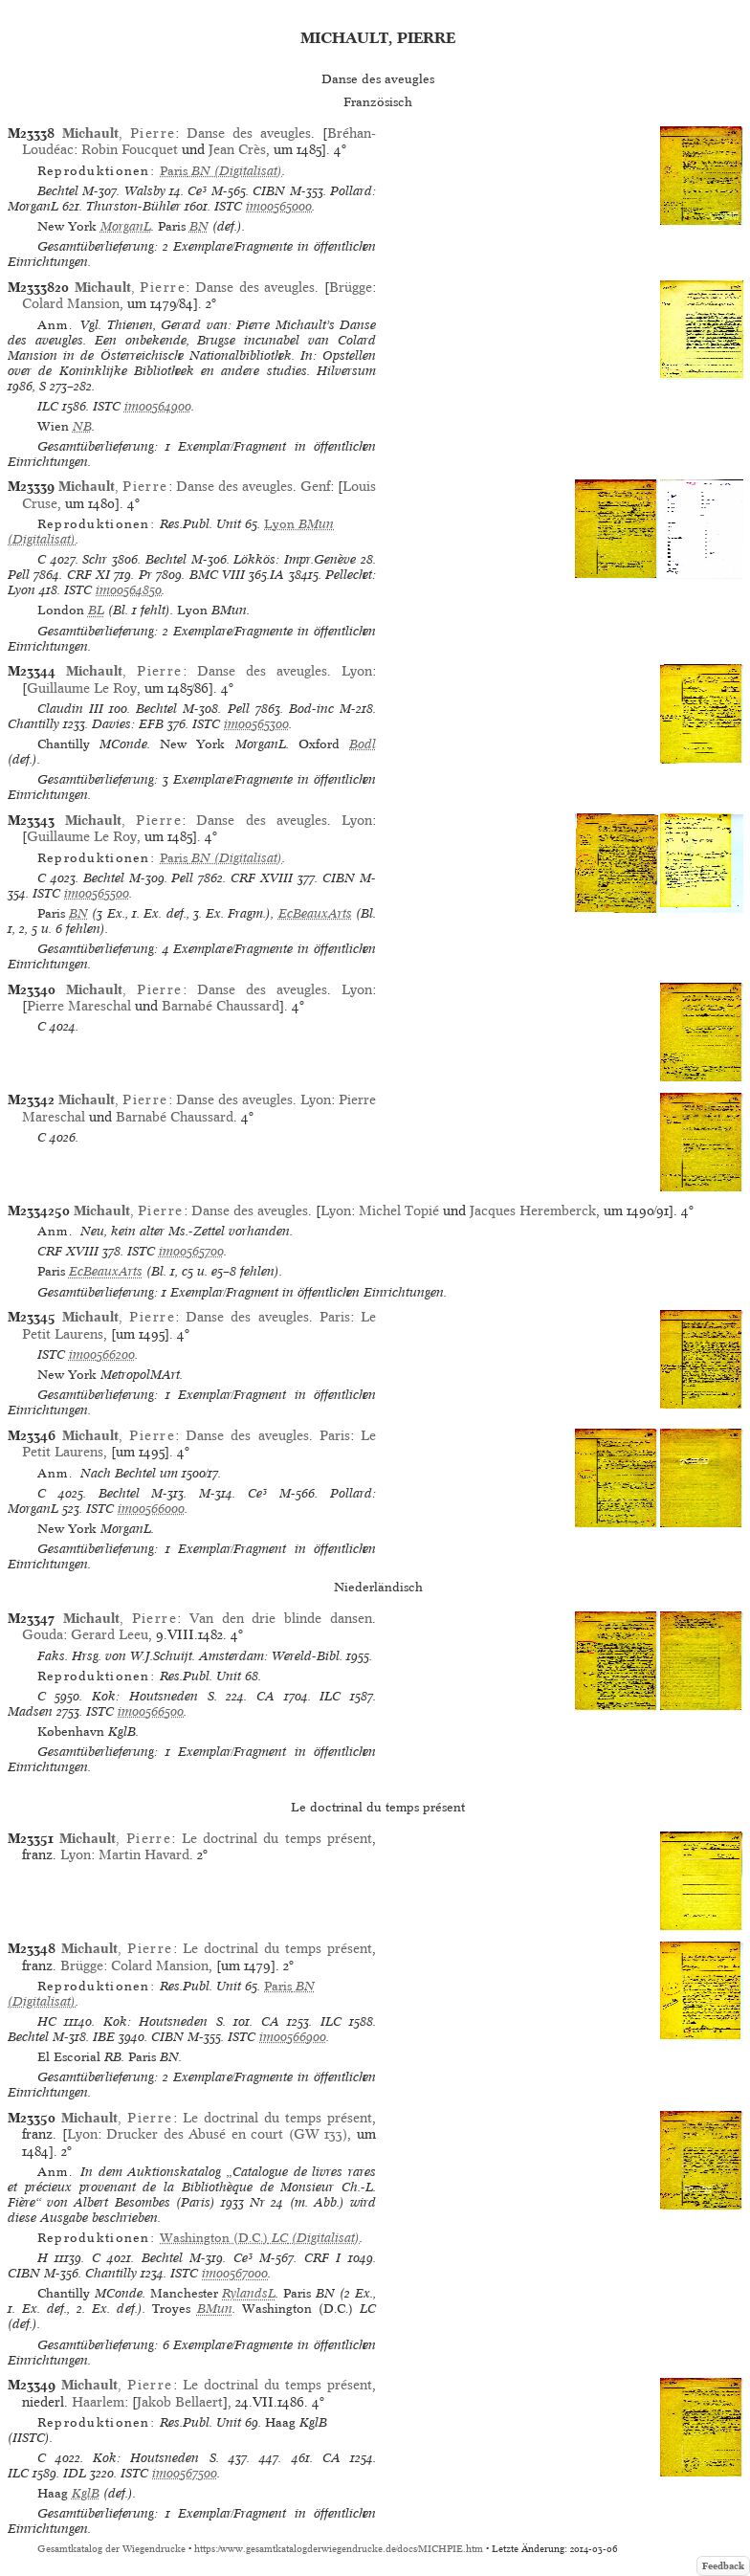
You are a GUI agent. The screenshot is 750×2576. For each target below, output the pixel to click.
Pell (19, 574)
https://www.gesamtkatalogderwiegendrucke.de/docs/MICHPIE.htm (338, 2549)
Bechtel (57, 191)
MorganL (125, 226)
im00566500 (151, 1711)
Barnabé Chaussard (220, 1005)
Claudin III (70, 708)
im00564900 (157, 406)
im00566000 (151, 1508)
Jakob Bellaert (180, 2401)
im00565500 (96, 893)
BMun (214, 2308)
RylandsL (249, 2293)
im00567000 (235, 2273)
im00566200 (102, 1354)
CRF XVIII (262, 878)
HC (46, 2021)
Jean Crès (237, 149)
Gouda (42, 1634)
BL (96, 610)
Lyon (357, 670)
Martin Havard (144, 1854)
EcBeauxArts (315, 913)
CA (265, 1696)
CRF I (323, 2258)
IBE (104, 2037)
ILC (47, 406)
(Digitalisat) (221, 171)
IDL (74, 2473)
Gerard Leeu (109, 1634)
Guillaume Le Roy (82, 688)
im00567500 (184, 2473)
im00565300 (256, 724)
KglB (85, 2493)
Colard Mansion (71, 303)
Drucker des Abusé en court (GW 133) (226, 2134)
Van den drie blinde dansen (280, 1618)
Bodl (362, 744)
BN (199, 226)
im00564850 (129, 590)
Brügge (350, 287)
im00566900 (292, 2037)
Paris (335, 1316)
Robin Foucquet (129, 149)
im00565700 (191, 1251)
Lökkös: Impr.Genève (294, 559)
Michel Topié (399, 1210)
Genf (315, 486)
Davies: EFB (128, 724)
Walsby (144, 191)
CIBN (269, 191)
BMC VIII (217, 574)
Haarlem (98, 2401)
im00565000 (279, 206)
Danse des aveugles (249, 133)
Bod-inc (311, 708)
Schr (94, 559)
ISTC (228, 206)
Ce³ (197, 191)
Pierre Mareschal (79, 1005)
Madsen (30, 1711)
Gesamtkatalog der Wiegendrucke (111, 2549)
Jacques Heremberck (533, 1210)
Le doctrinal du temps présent (277, 1838)
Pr (145, 574)
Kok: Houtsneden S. (154, 1696)
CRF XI (88, 574)
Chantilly (33, 724)
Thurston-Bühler (133, 206)
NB (82, 426)
